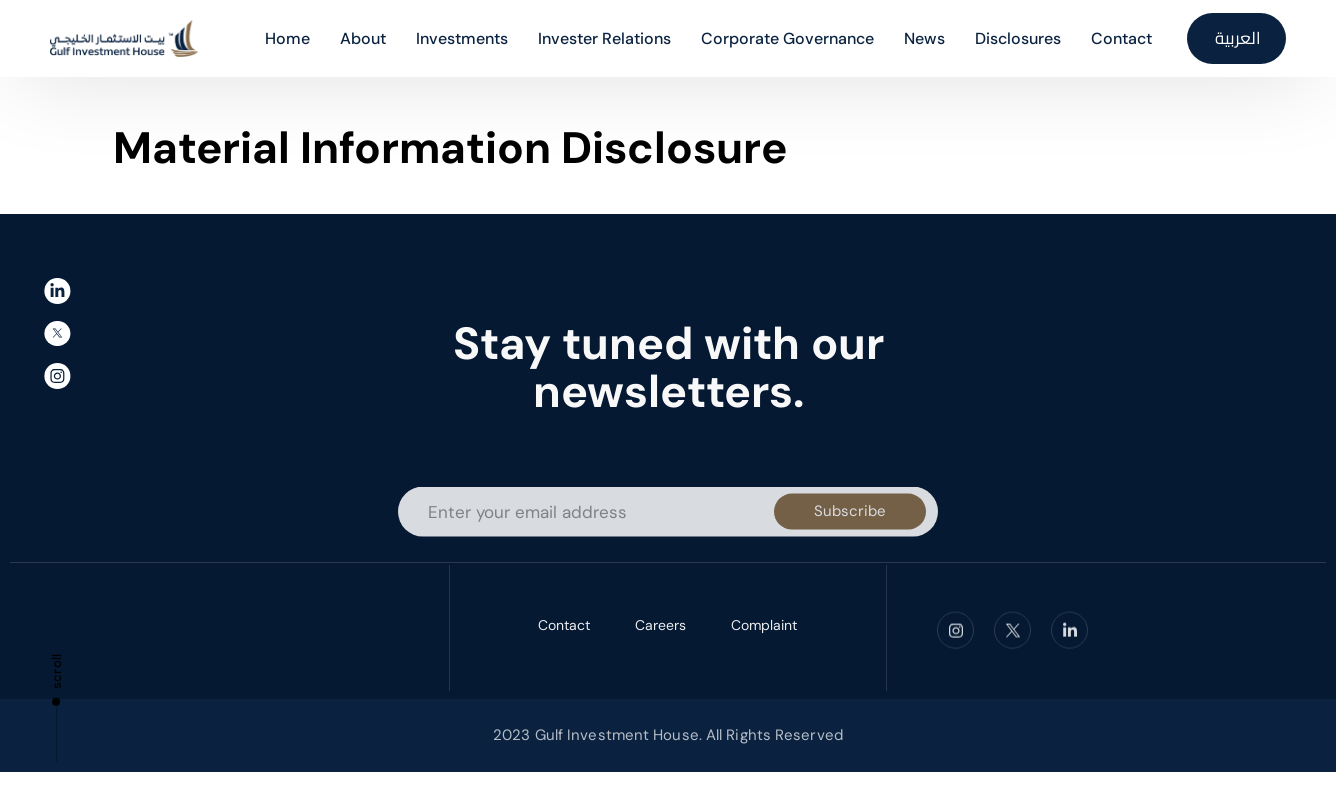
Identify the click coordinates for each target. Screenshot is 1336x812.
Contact (564, 628)
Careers (660, 628)
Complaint (764, 628)
